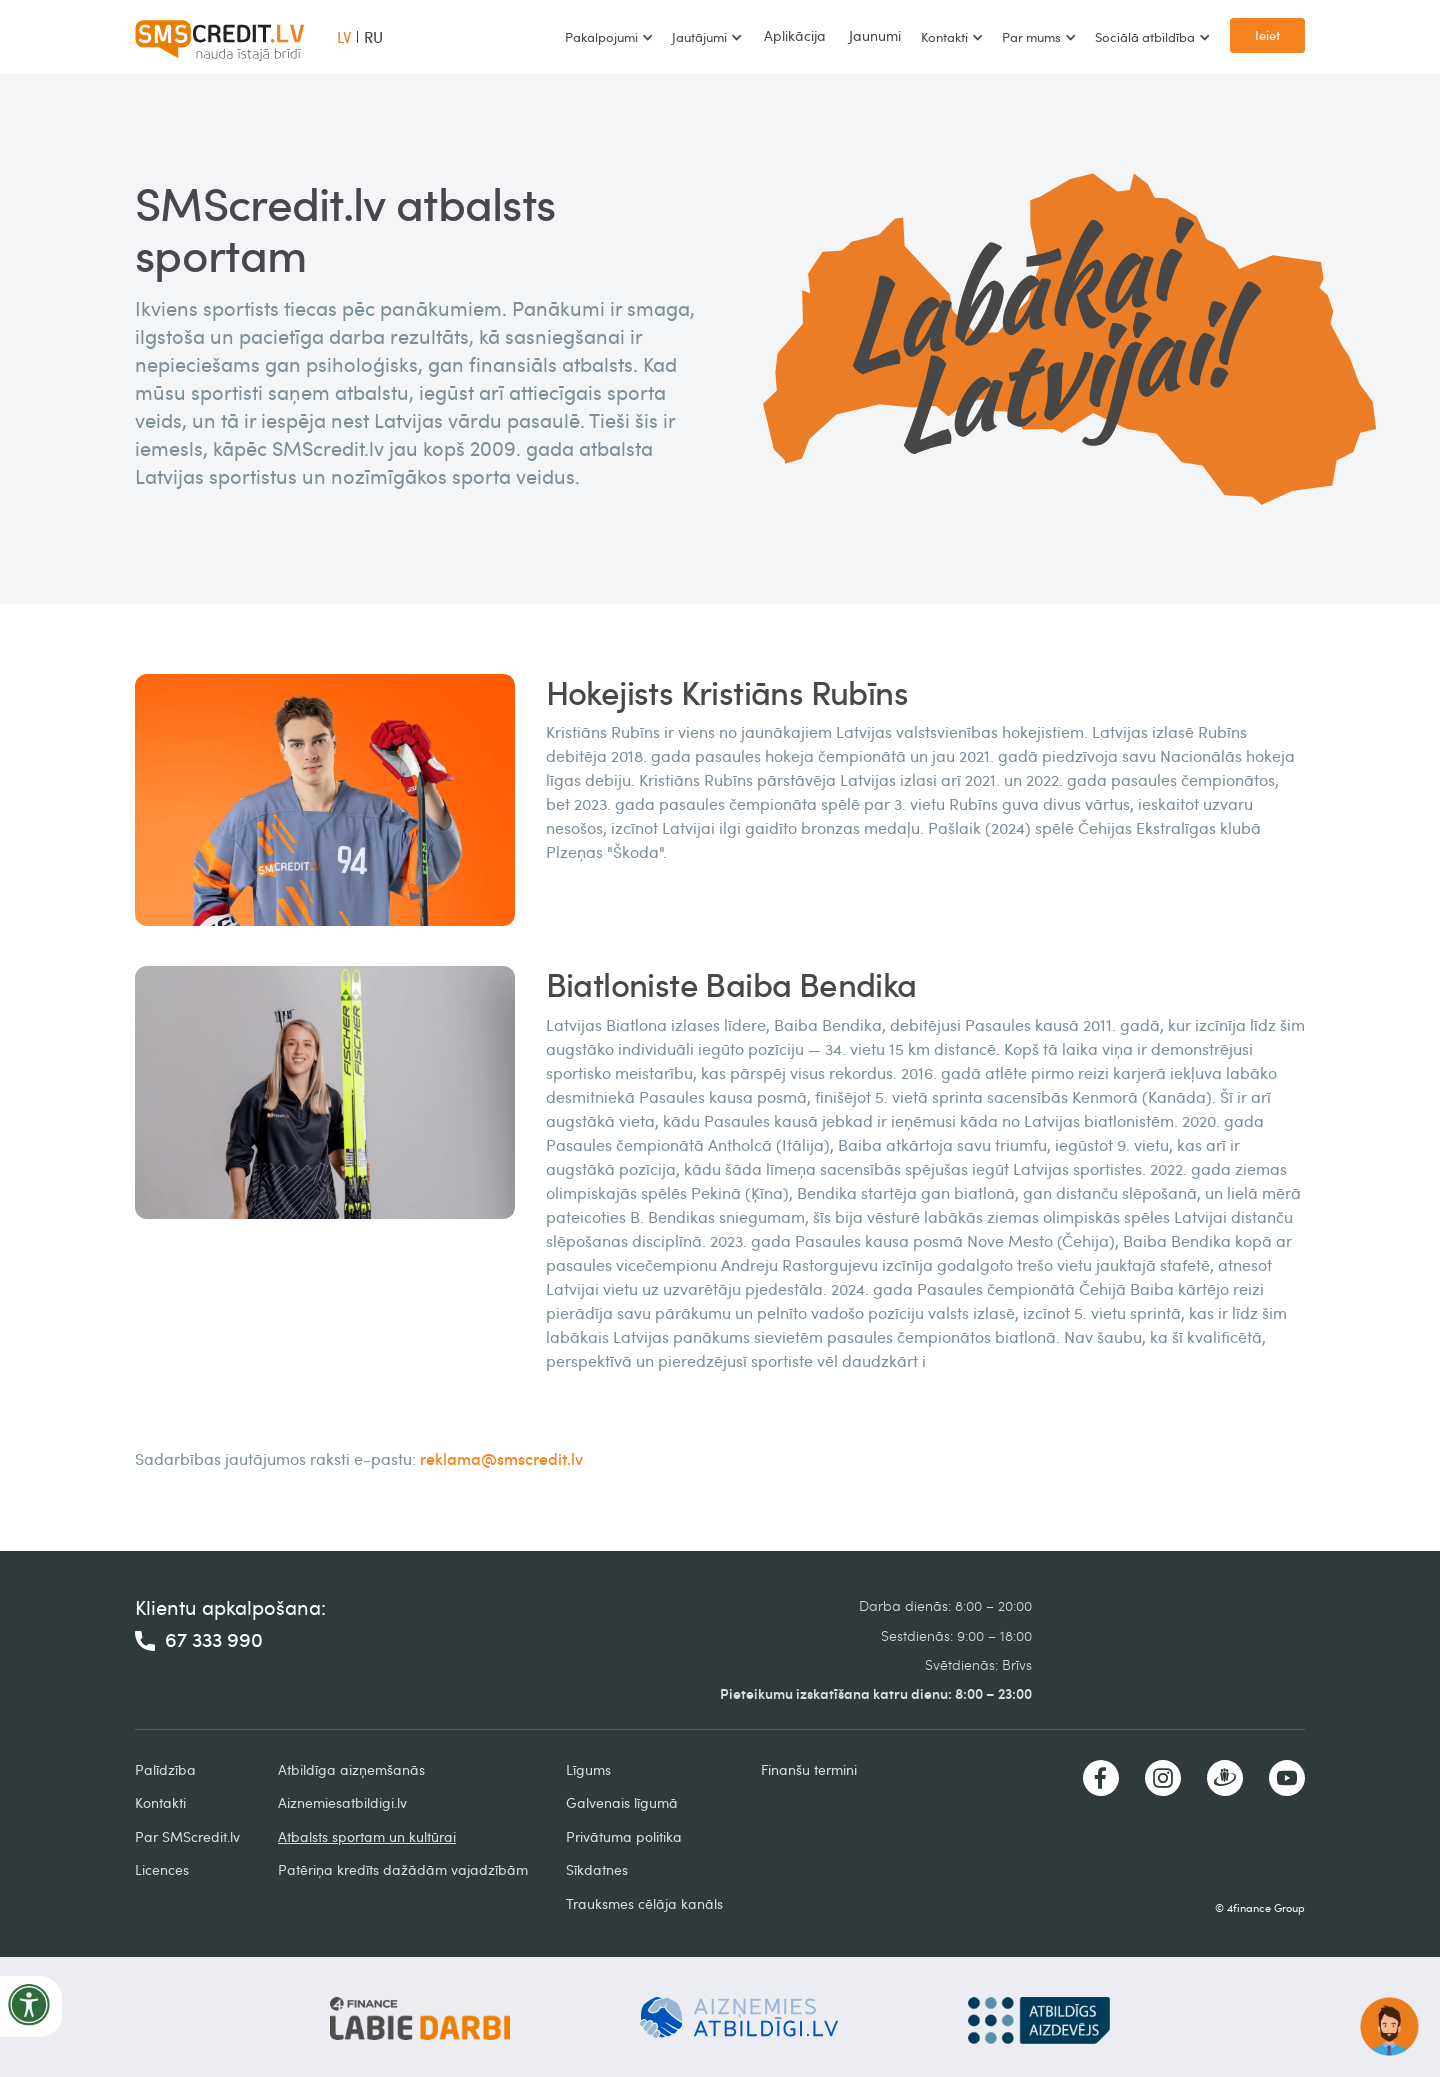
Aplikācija (795, 35)
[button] (608, 37)
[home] (220, 37)
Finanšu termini (809, 1769)
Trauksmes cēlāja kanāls (644, 1903)
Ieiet (1267, 35)
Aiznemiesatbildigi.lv (342, 1802)
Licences (162, 1869)
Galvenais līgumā (622, 1802)
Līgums (588, 1769)
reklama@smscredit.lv (501, 1459)
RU (373, 37)
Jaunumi (875, 35)
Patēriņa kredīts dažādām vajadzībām (403, 1869)
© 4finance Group (1260, 1907)
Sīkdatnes (597, 1869)
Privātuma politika (624, 1836)
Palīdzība (165, 1769)
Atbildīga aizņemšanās (351, 1769)
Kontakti (160, 1802)
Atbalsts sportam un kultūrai (367, 1836)
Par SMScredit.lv (187, 1836)
